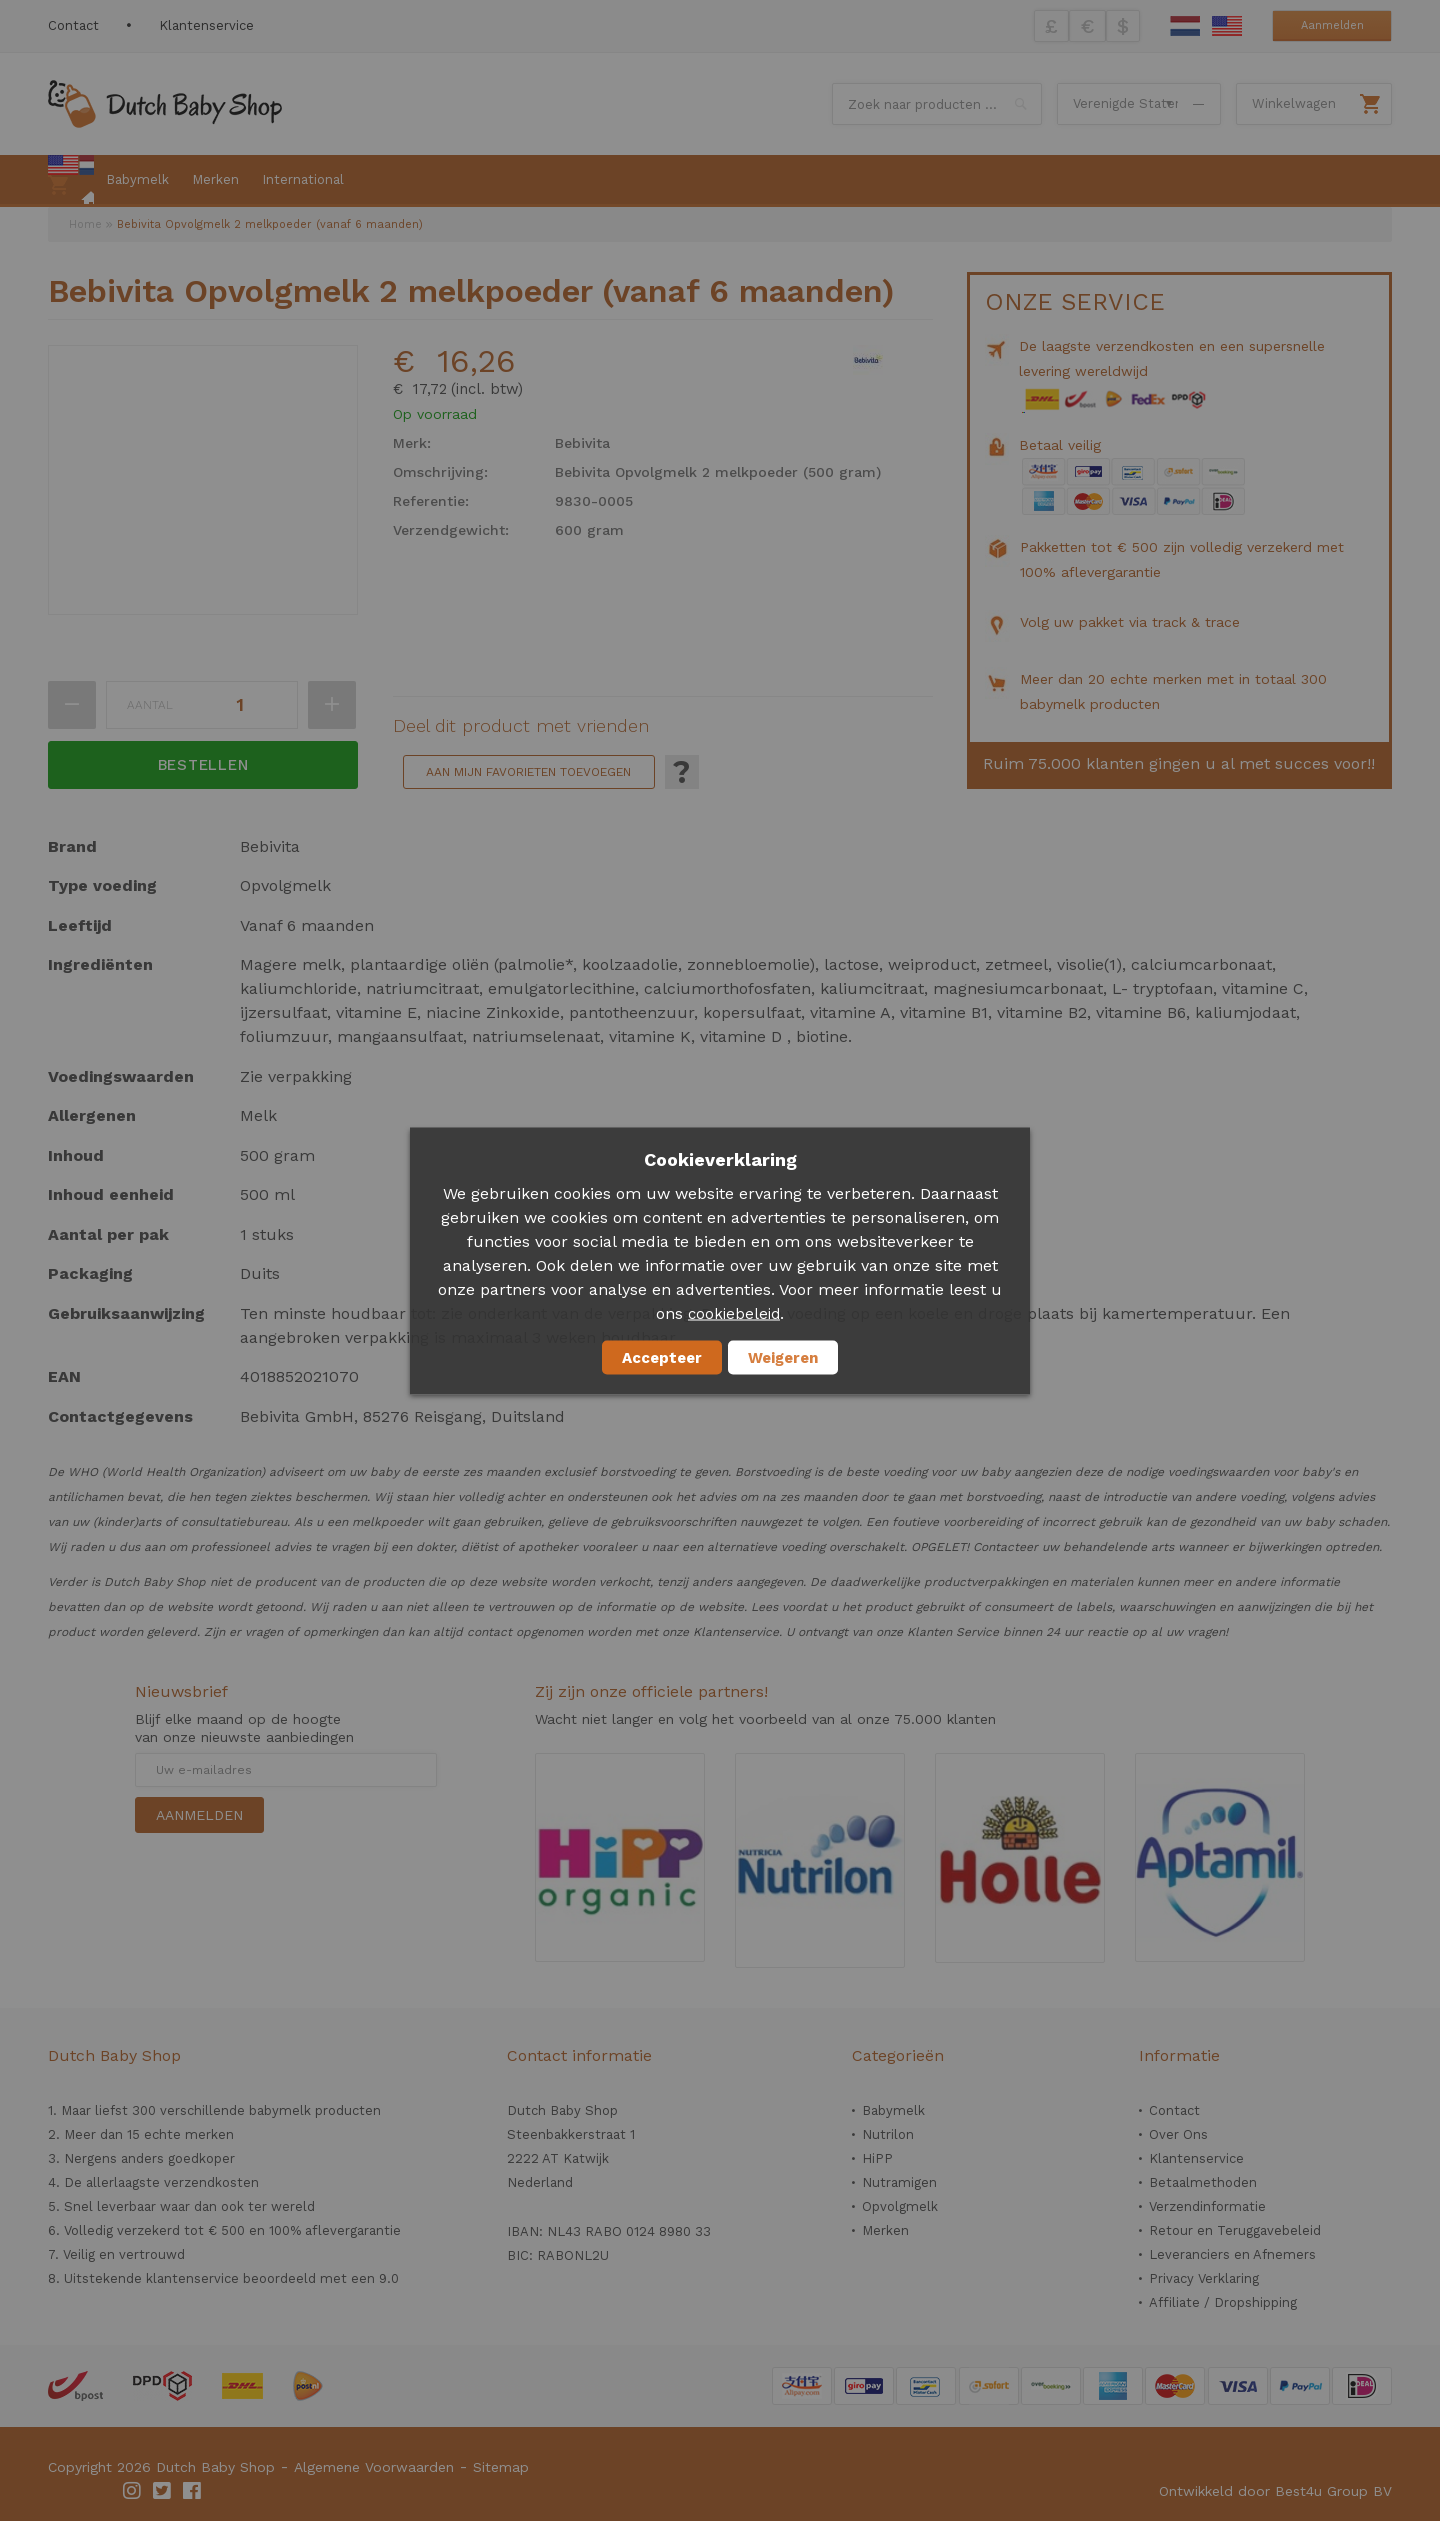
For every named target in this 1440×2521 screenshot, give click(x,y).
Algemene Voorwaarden (374, 2467)
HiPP (877, 2158)
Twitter (163, 2491)
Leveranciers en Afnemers (1232, 2254)
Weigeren (783, 1357)
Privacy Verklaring (1204, 2278)
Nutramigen (899, 2182)
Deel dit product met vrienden (521, 726)
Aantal (150, 705)
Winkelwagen (1294, 103)
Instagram (133, 2491)
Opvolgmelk (900, 2206)
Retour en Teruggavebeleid (1235, 2230)
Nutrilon (888, 2134)
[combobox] (937, 104)
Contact (73, 25)
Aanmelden (1332, 25)
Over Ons (1178, 2134)
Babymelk (893, 2110)
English (1227, 26)
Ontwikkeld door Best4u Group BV (1275, 2491)
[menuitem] (71, 181)
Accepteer (662, 1357)
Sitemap (501, 2467)
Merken (885, 2230)
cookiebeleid (734, 1313)
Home (85, 224)
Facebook (193, 2491)
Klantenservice (206, 25)
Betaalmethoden (1203, 2182)
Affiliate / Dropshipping (1223, 2302)
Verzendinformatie (1207, 2206)
